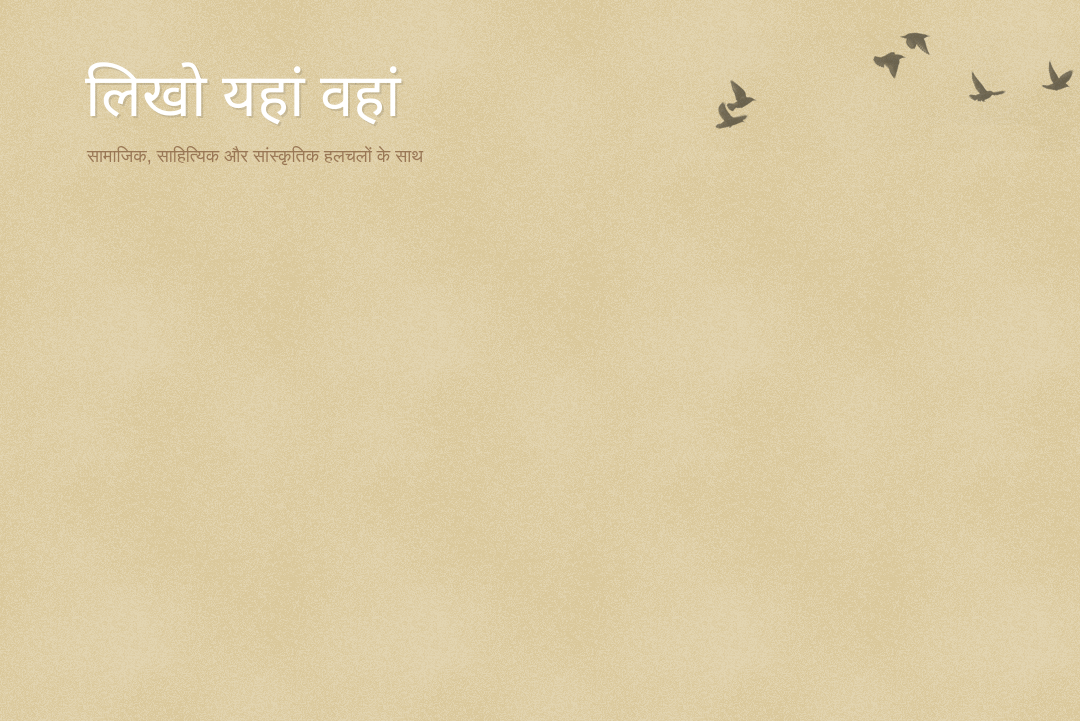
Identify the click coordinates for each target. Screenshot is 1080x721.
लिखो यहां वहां (243, 96)
